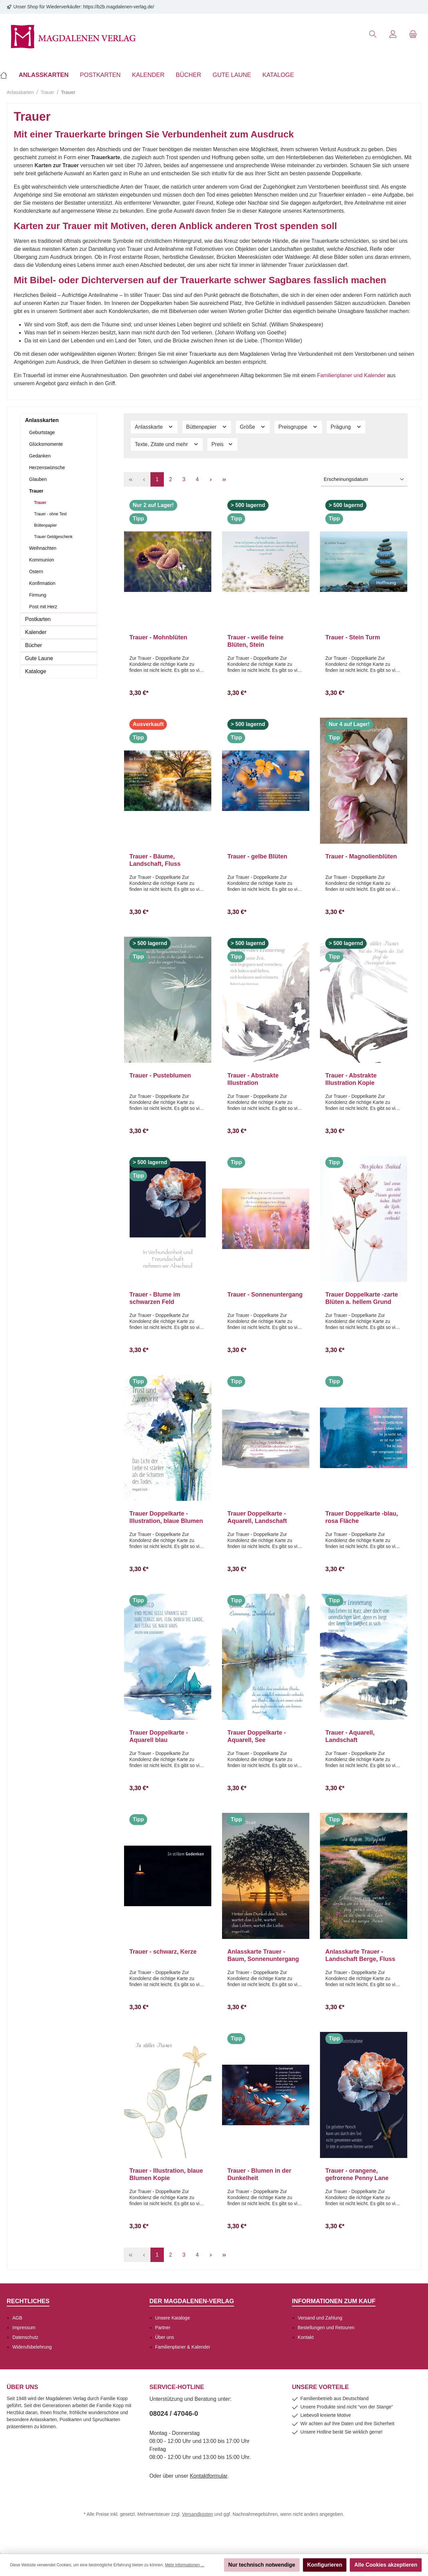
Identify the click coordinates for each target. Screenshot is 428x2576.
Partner (163, 2327)
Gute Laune (39, 658)
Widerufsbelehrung (32, 2347)
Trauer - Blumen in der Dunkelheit (259, 2174)
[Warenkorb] (413, 34)
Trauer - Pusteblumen (160, 1075)
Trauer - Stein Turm (352, 637)
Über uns (164, 2337)
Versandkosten (197, 2514)
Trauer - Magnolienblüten (361, 856)
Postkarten (37, 619)
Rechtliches (28, 2301)
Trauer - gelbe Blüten (257, 856)
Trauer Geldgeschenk (53, 536)
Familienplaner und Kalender (351, 375)
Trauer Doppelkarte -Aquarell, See (256, 1736)
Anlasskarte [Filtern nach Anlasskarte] (154, 426)
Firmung (37, 595)
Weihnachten (42, 548)
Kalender (35, 632)
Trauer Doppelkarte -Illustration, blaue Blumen (166, 1517)
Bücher (33, 645)
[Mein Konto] (393, 34)
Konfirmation (42, 583)
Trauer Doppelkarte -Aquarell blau (158, 1736)
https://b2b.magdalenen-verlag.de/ (118, 6)
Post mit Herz (43, 606)
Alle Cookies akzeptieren (385, 2565)
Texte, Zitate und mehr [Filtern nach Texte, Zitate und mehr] (167, 444)
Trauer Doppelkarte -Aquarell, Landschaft (257, 1517)
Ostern (36, 571)
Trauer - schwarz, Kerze (163, 1951)
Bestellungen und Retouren (326, 2327)
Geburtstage (42, 432)
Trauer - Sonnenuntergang (265, 1294)
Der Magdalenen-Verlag (191, 2301)
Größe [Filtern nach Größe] (252, 426)
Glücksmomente (46, 444)
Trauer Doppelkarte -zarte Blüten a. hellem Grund (361, 1298)
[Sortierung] (364, 480)
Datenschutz (25, 2337)
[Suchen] (372, 34)
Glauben (38, 479)
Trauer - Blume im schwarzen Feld (154, 1298)
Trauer (36, 491)
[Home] (6, 75)
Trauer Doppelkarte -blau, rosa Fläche (361, 1517)
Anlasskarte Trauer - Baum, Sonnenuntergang (263, 1955)
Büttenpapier (45, 525)
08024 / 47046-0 (173, 2413)
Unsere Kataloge (172, 2318)
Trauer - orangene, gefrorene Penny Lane (357, 2174)
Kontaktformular (208, 2476)
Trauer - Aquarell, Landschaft (349, 1736)
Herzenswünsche (47, 467)
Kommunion (41, 559)
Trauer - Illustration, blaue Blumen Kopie (166, 2174)
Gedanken (40, 455)
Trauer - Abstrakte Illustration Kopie (351, 1079)
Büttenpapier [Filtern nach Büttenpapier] (206, 426)
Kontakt (305, 2337)
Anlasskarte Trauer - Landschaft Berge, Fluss (360, 1955)
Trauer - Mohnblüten (158, 637)
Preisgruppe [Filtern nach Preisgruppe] (298, 426)
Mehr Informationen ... (184, 2565)
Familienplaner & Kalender (182, 2347)
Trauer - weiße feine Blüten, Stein (255, 641)
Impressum (23, 2327)
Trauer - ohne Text (50, 514)
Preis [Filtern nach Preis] (222, 444)
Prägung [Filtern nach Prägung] (346, 426)
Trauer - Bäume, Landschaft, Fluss (155, 860)
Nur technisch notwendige (261, 2565)
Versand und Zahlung (320, 2318)
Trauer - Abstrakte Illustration (253, 1079)
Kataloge (35, 671)
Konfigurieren (324, 2565)
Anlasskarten (42, 420)
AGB (17, 2318)
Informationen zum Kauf (334, 2301)
